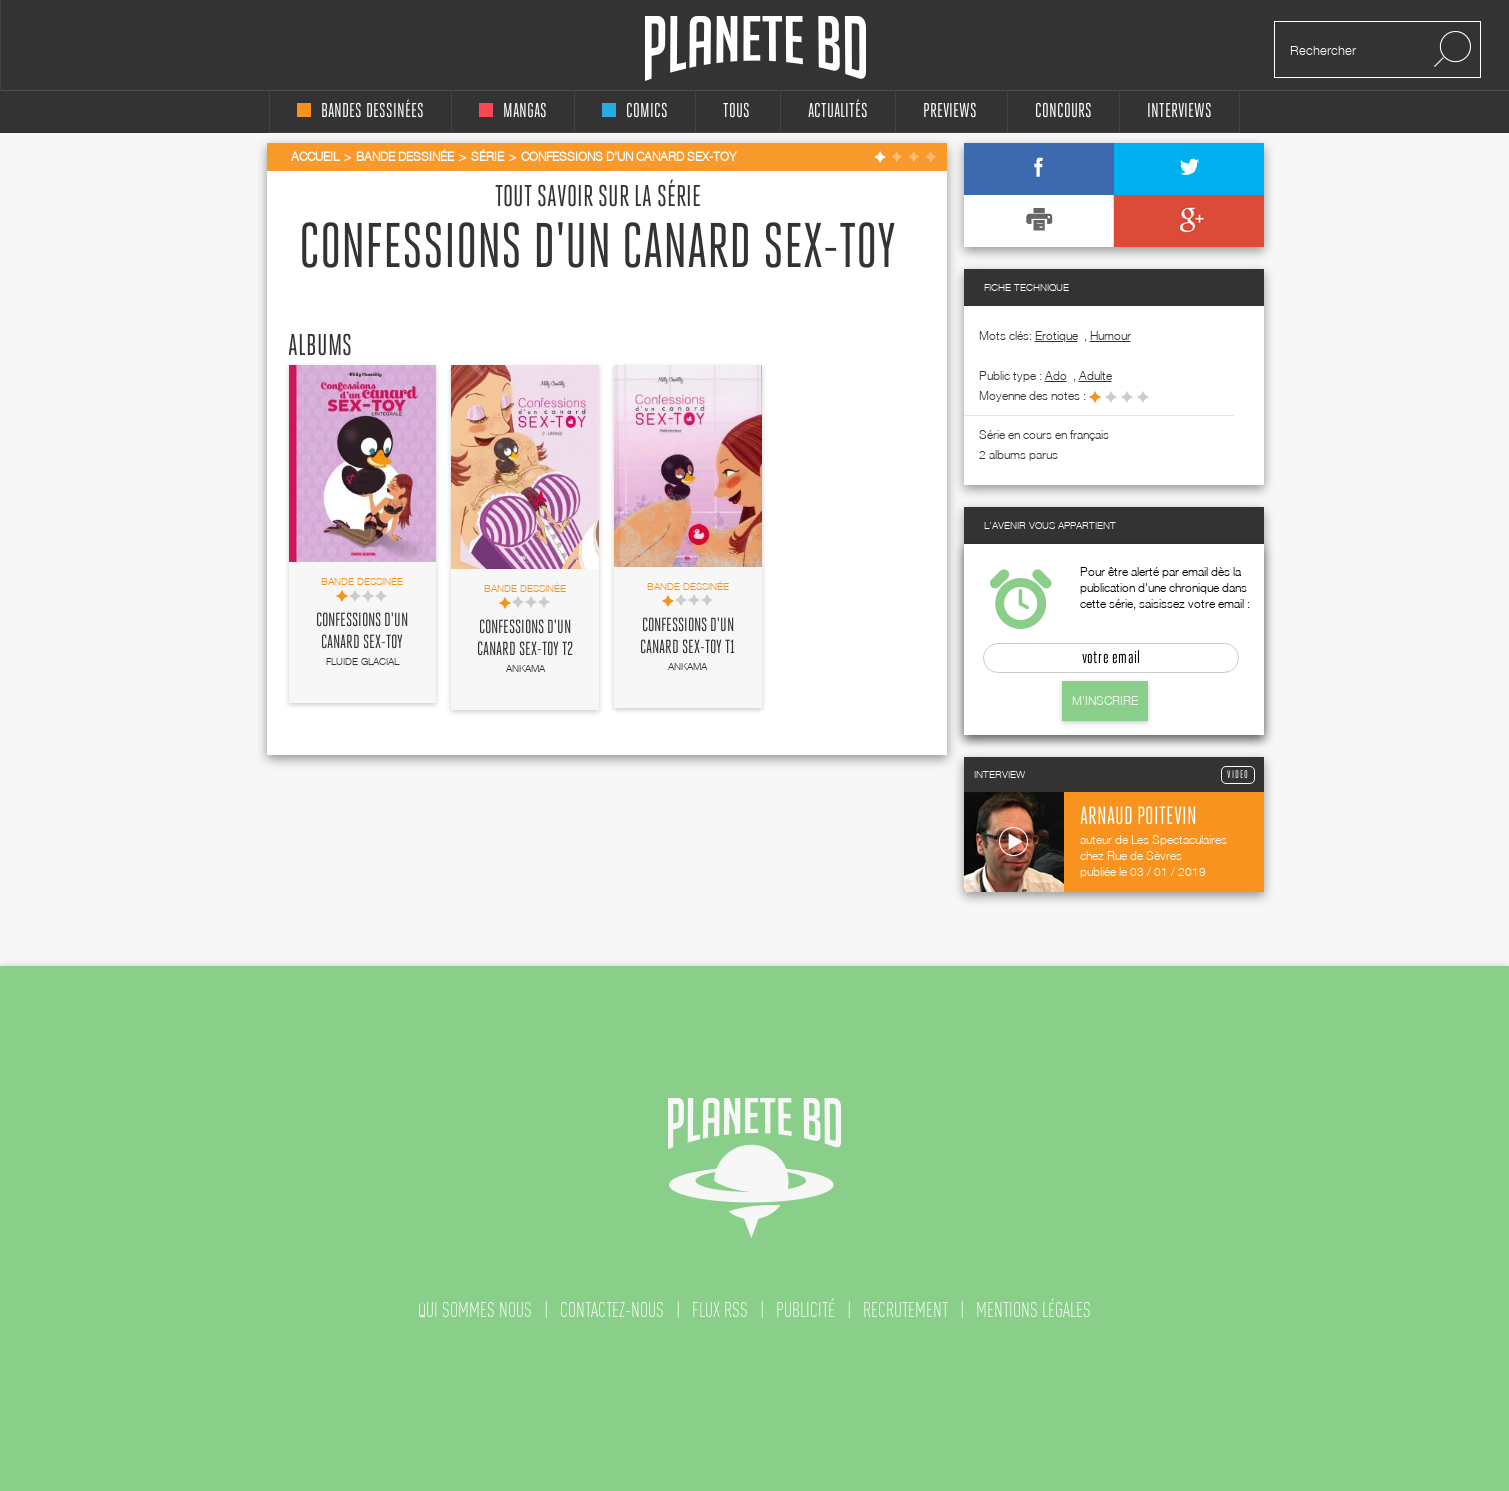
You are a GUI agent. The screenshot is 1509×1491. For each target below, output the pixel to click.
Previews (950, 111)
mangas (513, 111)
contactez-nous (612, 1310)
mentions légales (1033, 1310)
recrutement (905, 1310)
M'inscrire (1105, 700)
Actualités (838, 111)
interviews (1179, 111)
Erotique (1056, 335)
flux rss (720, 1310)
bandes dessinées (360, 111)
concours (1063, 111)
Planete (755, 48)
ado (1056, 375)
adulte (1095, 375)
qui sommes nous (475, 1310)
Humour (1110, 335)
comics (635, 111)
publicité (805, 1310)
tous (736, 111)
